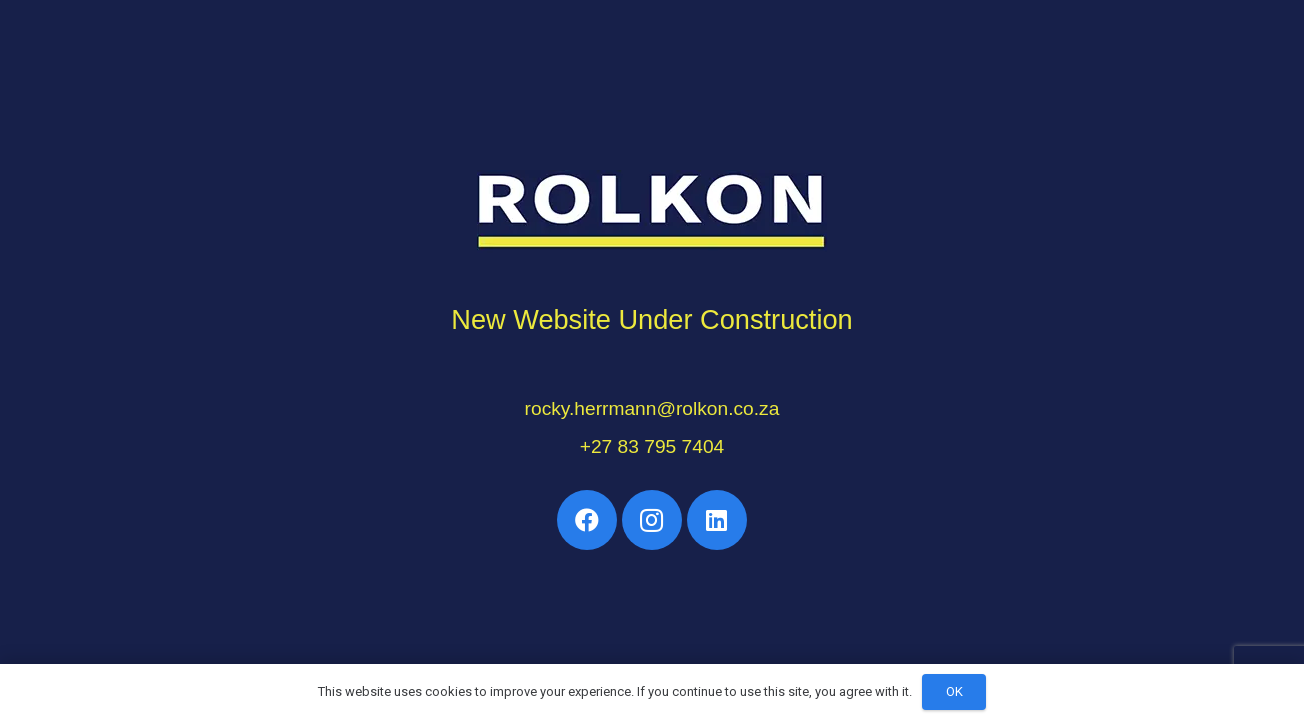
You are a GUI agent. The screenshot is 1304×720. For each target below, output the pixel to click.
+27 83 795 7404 (652, 446)
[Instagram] (652, 520)
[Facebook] (587, 520)
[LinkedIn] (717, 520)
